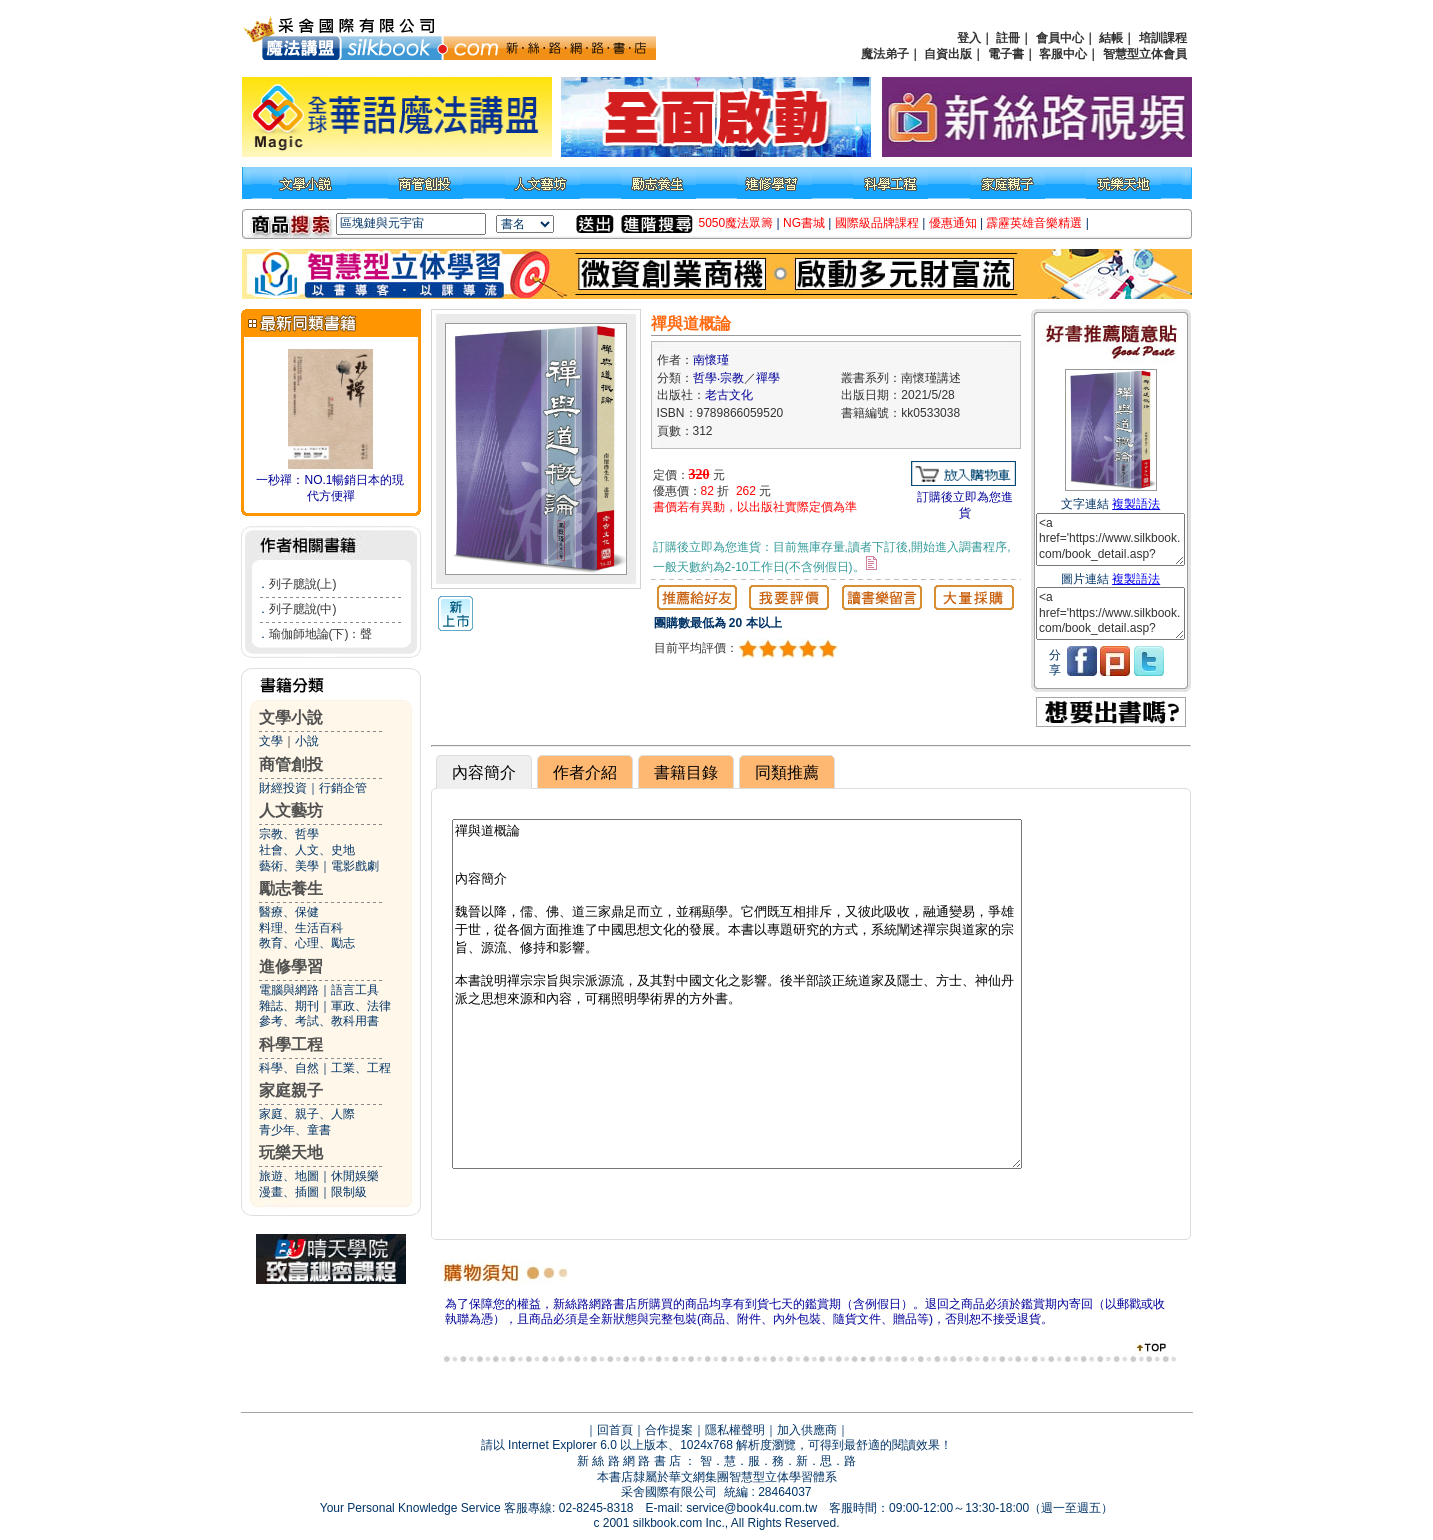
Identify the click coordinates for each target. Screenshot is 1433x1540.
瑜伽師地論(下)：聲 (321, 634)
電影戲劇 (355, 866)
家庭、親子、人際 (307, 1114)
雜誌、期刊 (289, 1006)
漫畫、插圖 (289, 1192)
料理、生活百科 (301, 928)
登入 (969, 38)
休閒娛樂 (355, 1176)
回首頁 (615, 1430)
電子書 (1006, 54)
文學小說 (291, 717)
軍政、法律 (361, 1006)
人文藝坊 (291, 810)
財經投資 (283, 788)
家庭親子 (291, 1090)
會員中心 (1060, 38)
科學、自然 (289, 1068)
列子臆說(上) (303, 584)
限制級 (349, 1192)
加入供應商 (807, 1430)
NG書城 (804, 223)
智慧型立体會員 (1145, 54)
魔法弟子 (885, 54)
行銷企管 (343, 788)
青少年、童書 (295, 1130)
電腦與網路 (289, 990)
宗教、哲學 (289, 834)
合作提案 (669, 1430)
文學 (271, 741)
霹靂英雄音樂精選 (1034, 223)
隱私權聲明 (735, 1430)
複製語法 (1136, 504)
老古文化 (729, 395)
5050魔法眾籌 (736, 223)
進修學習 (291, 966)
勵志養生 (291, 888)
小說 (307, 741)
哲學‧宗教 (718, 378)
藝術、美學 (289, 866)
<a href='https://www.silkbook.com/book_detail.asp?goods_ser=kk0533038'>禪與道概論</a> (1110, 539)
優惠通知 (953, 223)
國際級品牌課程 (877, 223)
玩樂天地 (291, 1152)
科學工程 (291, 1044)
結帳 (1111, 38)
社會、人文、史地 (307, 850)
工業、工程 (361, 1068)
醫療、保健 (289, 912)
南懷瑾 (711, 360)
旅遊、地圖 (289, 1176)
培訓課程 (1163, 38)
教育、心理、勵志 (307, 943)
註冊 (1008, 38)
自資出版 (948, 54)
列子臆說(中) (303, 609)
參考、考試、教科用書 (319, 1021)
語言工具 (355, 990)
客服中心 (1063, 54)
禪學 (768, 378)
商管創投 (291, 764)
